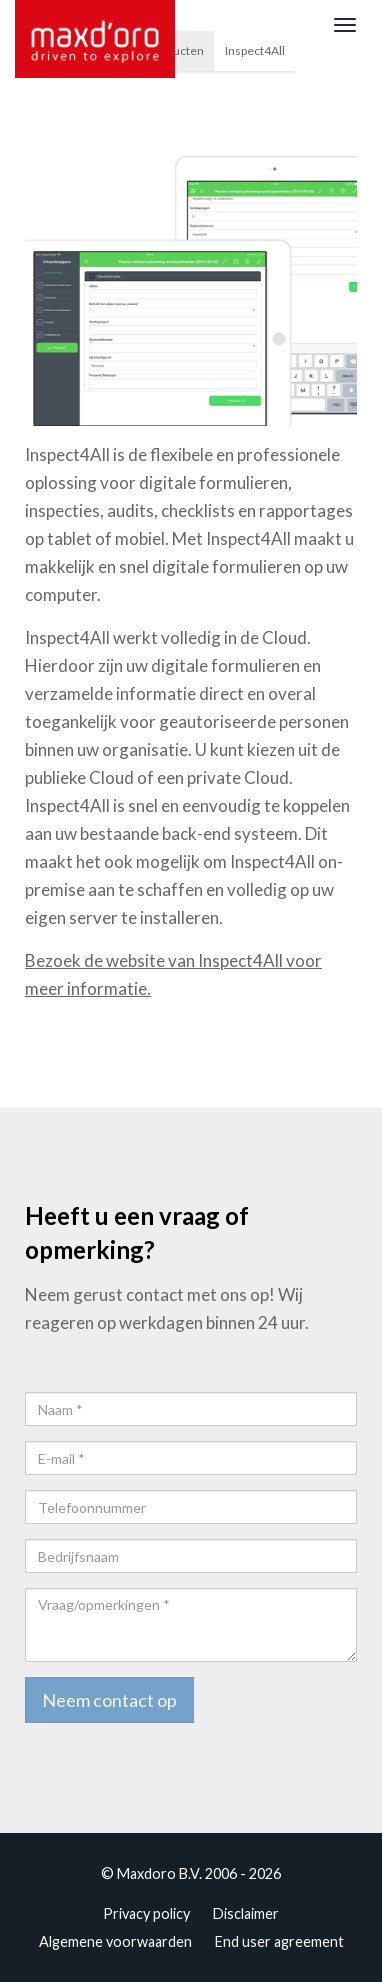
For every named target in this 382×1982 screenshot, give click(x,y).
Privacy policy (146, 1913)
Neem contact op (109, 1700)
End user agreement (279, 1941)
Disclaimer (246, 1913)
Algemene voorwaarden (115, 1941)
